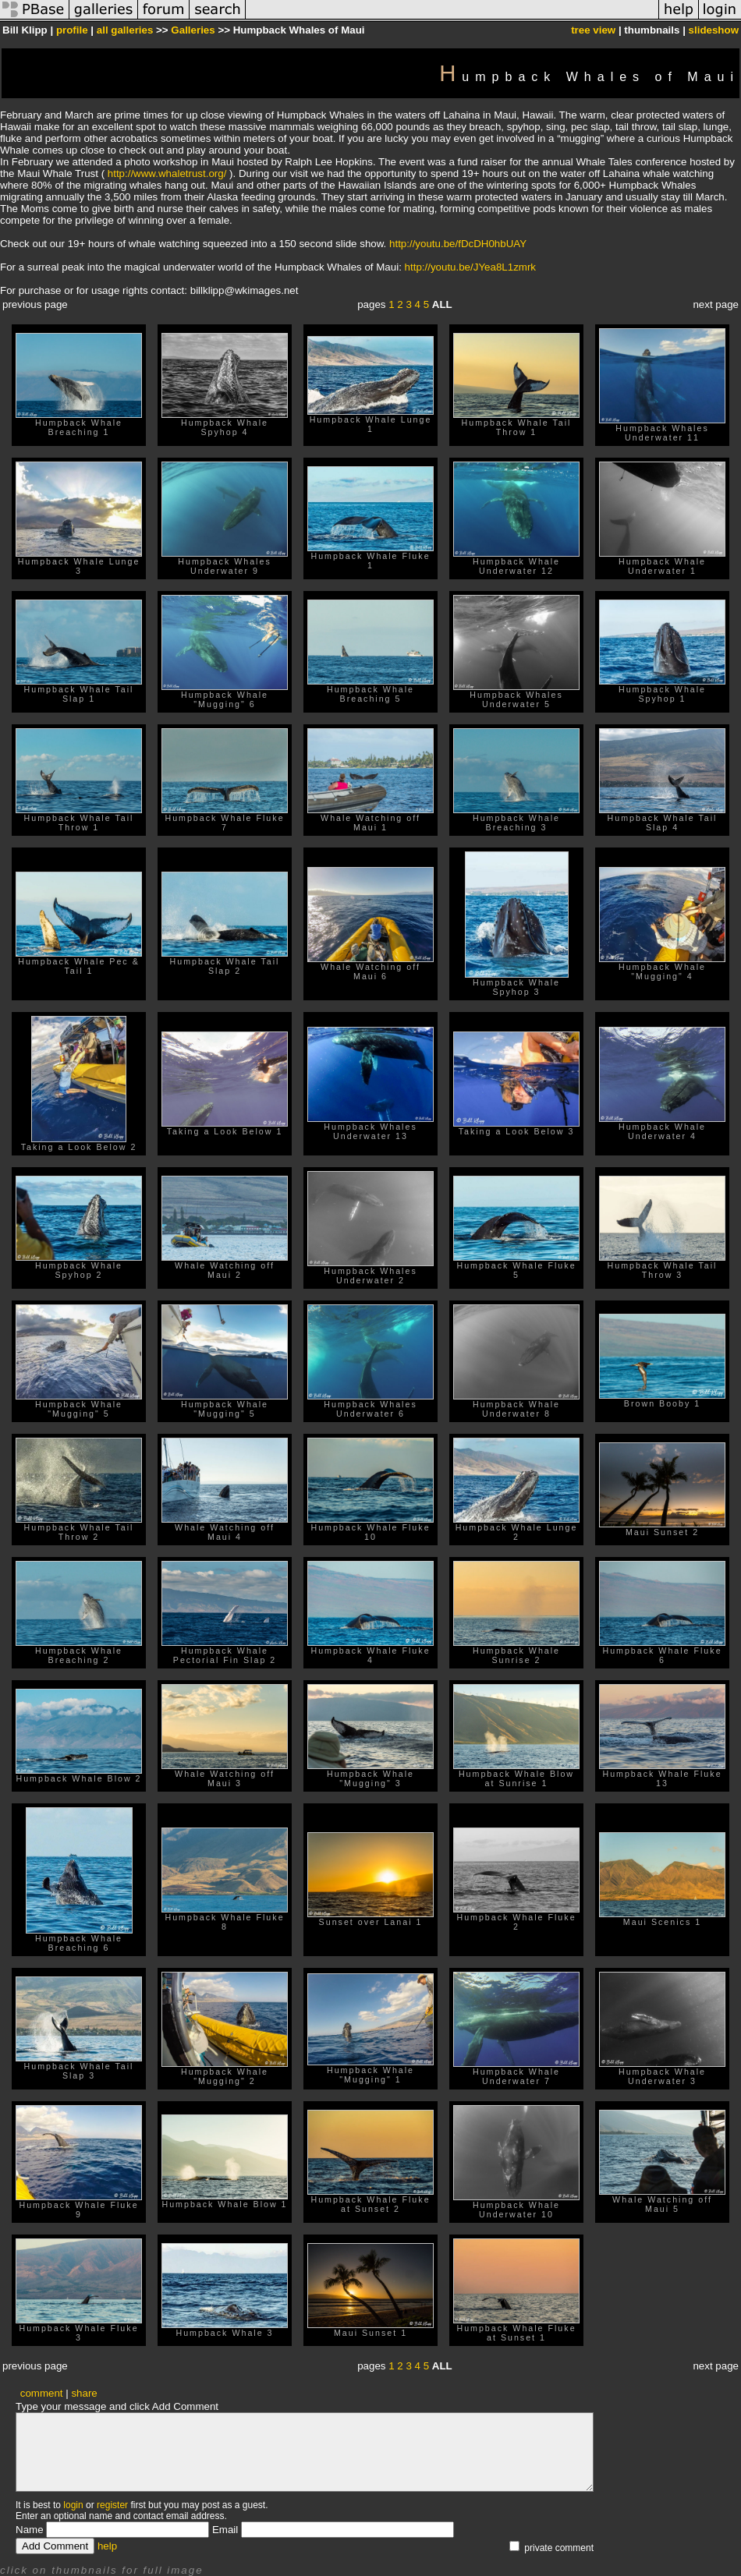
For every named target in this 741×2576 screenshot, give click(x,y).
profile (72, 30)
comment (41, 2393)
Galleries (192, 30)
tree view (593, 30)
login (73, 2505)
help (107, 2546)
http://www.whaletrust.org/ (167, 173)
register (112, 2505)
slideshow (714, 30)
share (84, 2393)
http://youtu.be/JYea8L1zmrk (470, 267)
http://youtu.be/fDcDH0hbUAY (457, 243)
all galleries (125, 30)
